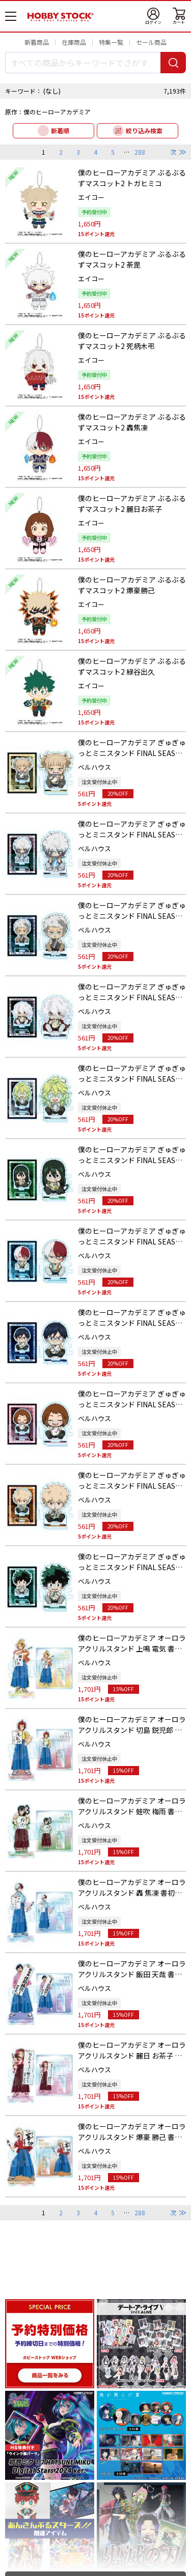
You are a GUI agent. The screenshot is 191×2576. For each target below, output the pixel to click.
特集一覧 (111, 42)
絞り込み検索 (144, 130)
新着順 (60, 130)
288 (139, 152)
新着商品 (36, 42)
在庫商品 (74, 42)
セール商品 (151, 42)
